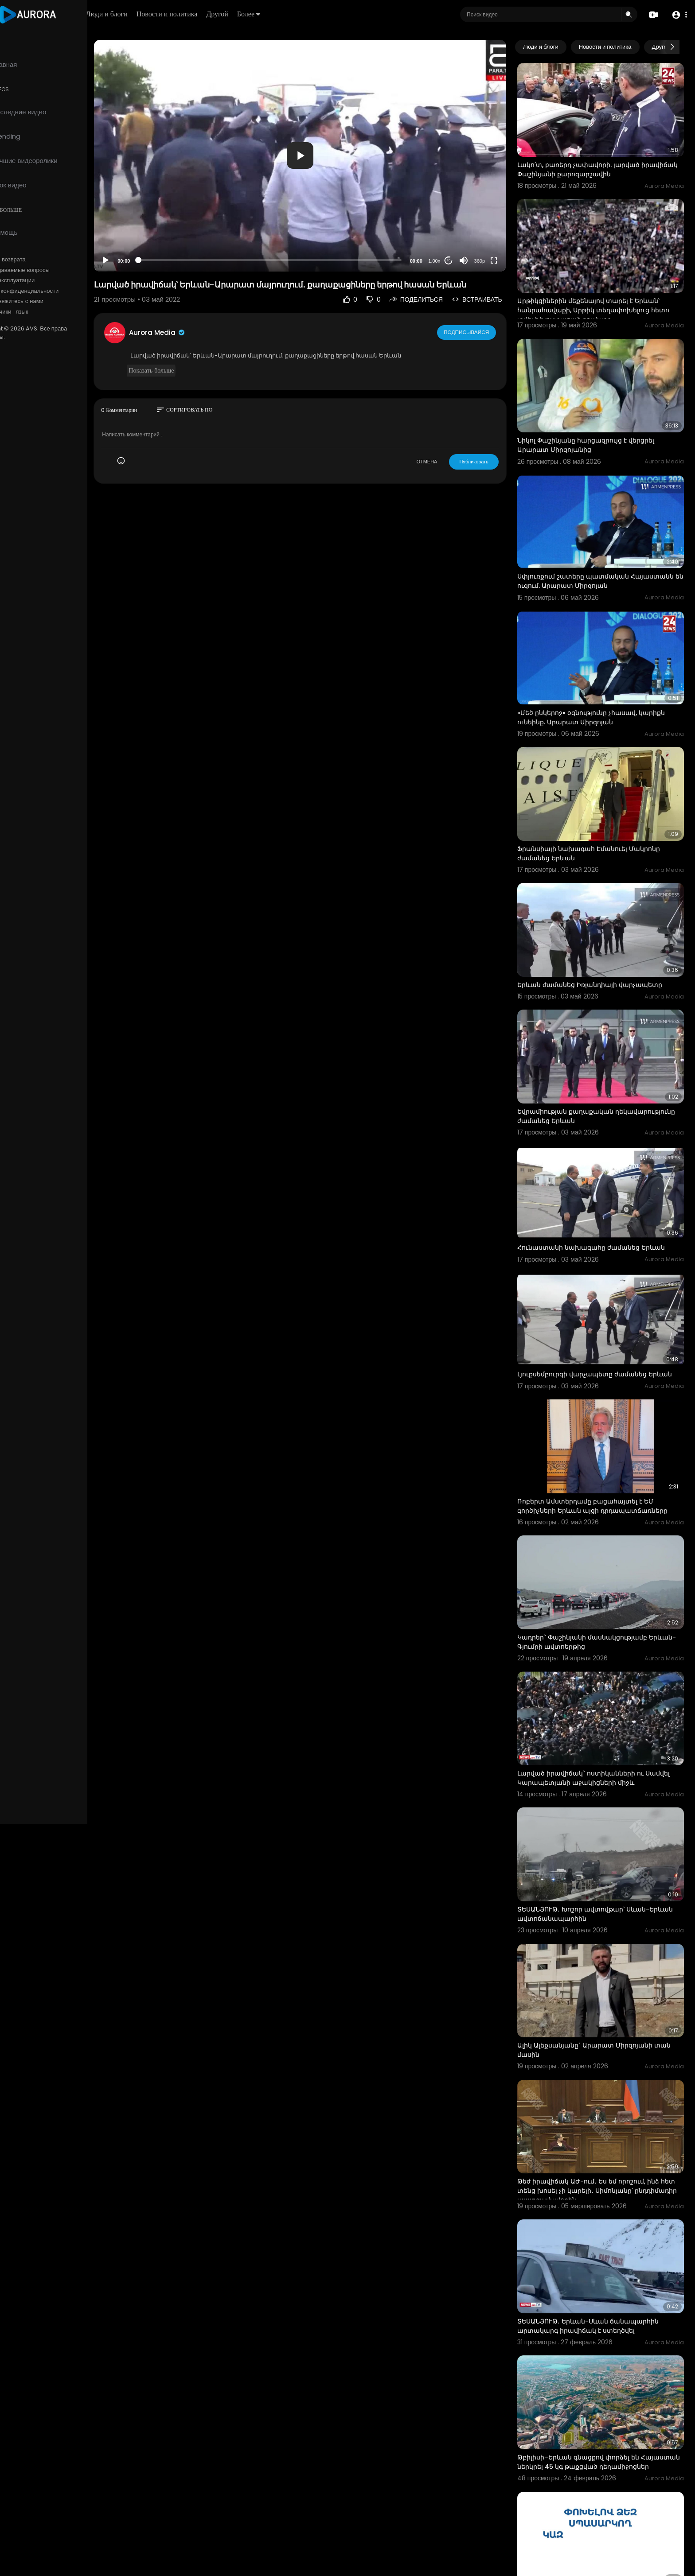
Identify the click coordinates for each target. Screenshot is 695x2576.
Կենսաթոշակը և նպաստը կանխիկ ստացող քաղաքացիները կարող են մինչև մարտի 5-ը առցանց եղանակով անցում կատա (602, 2489)
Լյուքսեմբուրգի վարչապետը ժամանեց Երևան (605, 1312)
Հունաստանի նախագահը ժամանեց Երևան (602, 1192)
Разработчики (29, 312)
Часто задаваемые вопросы (48, 270)
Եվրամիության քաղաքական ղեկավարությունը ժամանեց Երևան (588, 1067)
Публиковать (484, 447)
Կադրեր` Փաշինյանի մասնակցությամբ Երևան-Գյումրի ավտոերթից (593, 1567)
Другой (269, 14)
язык (58, 312)
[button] (678, 15)
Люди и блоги (158, 14)
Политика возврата (36, 260)
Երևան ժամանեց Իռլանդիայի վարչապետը (600, 941)
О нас (19, 301)
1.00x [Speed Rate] (445, 246)
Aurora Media (194, 317)
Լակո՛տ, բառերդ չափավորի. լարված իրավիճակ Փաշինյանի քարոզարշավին (594, 163)
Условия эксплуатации (41, 280)
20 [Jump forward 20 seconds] (459, 246)
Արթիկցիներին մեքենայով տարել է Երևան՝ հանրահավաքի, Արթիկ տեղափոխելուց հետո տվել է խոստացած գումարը (604, 297)
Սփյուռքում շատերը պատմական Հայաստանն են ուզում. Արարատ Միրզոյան (600, 557)
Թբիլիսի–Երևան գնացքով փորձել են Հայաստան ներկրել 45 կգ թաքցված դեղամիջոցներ (589, 2355)
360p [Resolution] (490, 246)
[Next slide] (672, 47)
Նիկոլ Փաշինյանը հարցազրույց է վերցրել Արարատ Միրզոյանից (596, 426)
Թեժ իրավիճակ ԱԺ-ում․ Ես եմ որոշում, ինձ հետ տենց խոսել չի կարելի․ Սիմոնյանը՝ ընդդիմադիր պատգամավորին (599, 2092)
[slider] (294, 245)
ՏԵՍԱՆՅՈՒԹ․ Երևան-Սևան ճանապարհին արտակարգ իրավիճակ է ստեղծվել (599, 2221)
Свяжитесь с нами (55, 301)
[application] (324, 148)
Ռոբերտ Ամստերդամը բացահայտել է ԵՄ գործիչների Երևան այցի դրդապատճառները (603, 1438)
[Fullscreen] (504, 245)
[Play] (142, 245)
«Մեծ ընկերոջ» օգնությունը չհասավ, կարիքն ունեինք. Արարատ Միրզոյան (602, 686)
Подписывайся (478, 317)
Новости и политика (218, 14)
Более (300, 14)
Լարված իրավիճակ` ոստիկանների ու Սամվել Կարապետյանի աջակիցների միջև (604, 1698)
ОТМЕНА (437, 447)
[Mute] (474, 245)
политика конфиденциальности (53, 291)
